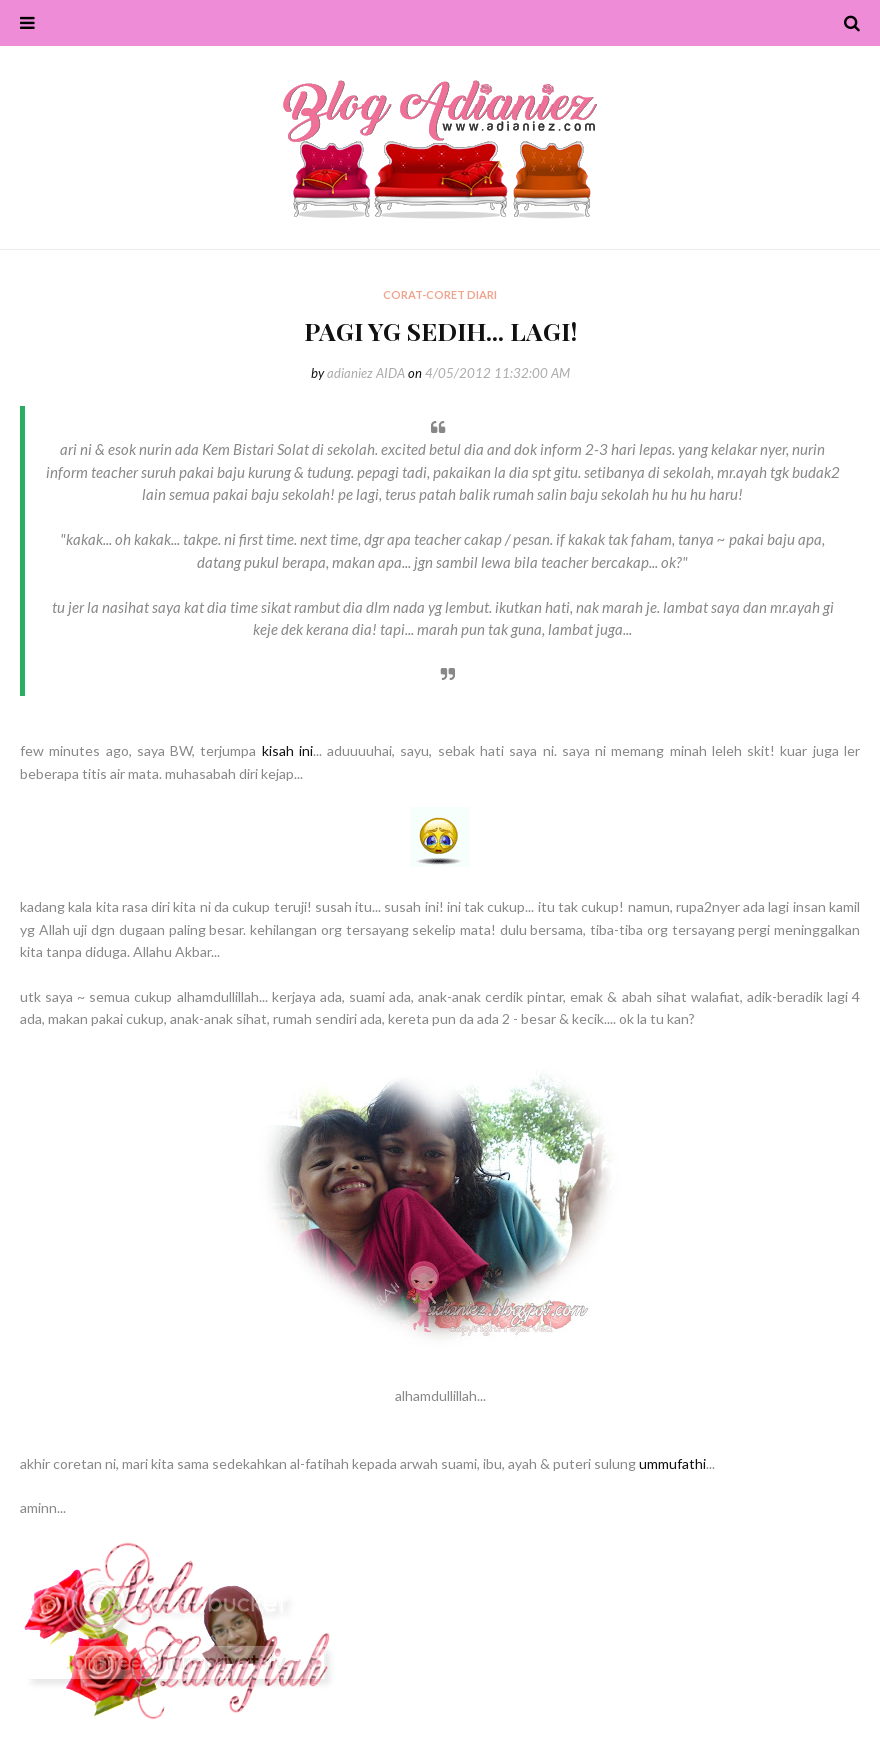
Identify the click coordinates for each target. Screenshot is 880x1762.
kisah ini (287, 750)
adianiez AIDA (366, 373)
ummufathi (672, 1463)
